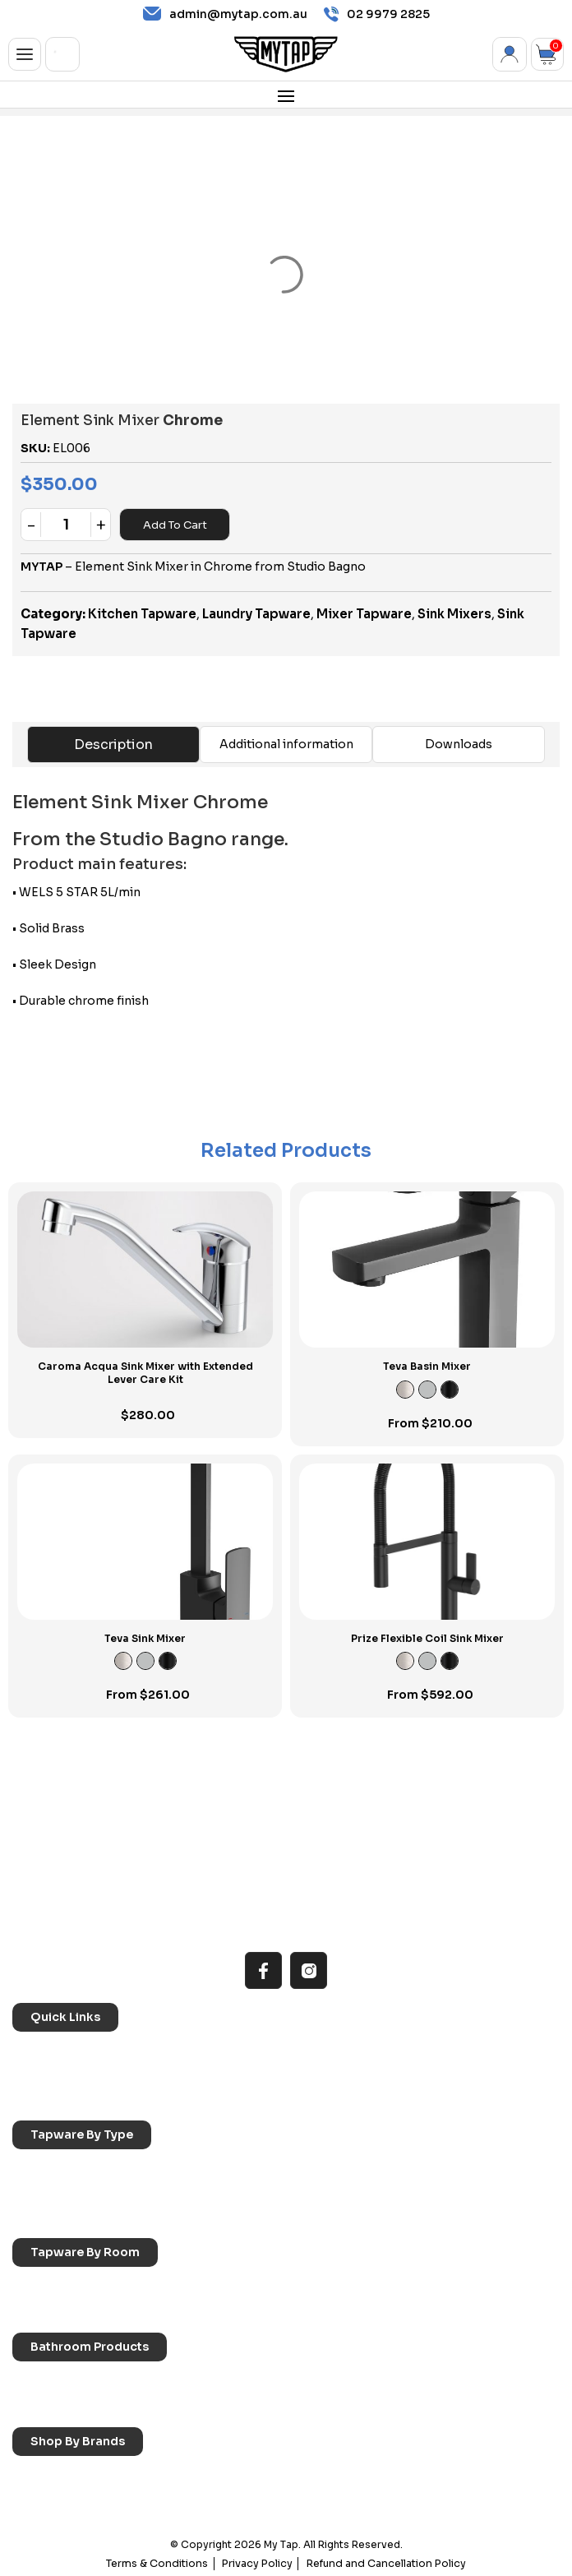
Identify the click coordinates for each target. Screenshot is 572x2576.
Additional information (286, 744)
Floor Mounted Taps (435, 2191)
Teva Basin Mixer (427, 1366)
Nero (216, 2475)
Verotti (399, 2497)
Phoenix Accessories (81, 2497)
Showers (48, 2308)
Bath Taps (408, 2169)
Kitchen (45, 2285)
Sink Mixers (454, 614)
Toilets (42, 2403)
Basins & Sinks (420, 2381)
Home (41, 2051)
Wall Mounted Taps (255, 2214)
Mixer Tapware (364, 614)
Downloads (458, 744)
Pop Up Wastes (245, 2403)
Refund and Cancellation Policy (383, 2562)
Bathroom (408, 2285)
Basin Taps (232, 2169)
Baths (219, 2381)
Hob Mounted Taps (76, 2214)
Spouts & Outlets (250, 2191)
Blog (393, 2073)
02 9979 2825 (377, 14)
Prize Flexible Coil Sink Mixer (427, 1638)
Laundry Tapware (256, 614)
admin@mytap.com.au (225, 14)
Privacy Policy (259, 2562)
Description (113, 744)
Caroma (46, 2475)
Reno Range (413, 2051)
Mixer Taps (53, 2191)
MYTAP (41, 566)
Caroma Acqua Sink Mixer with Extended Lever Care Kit (145, 1372)
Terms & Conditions (163, 2562)
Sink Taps (50, 2169)
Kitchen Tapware (142, 614)
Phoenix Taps (417, 2475)
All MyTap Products (255, 2051)
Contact (47, 2096)
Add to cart (175, 525)
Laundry (225, 2285)
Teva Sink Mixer (145, 1638)
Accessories (59, 2381)
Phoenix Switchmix (253, 2497)
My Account (509, 54)
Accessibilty (236, 2073)
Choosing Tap (62, 2073)
